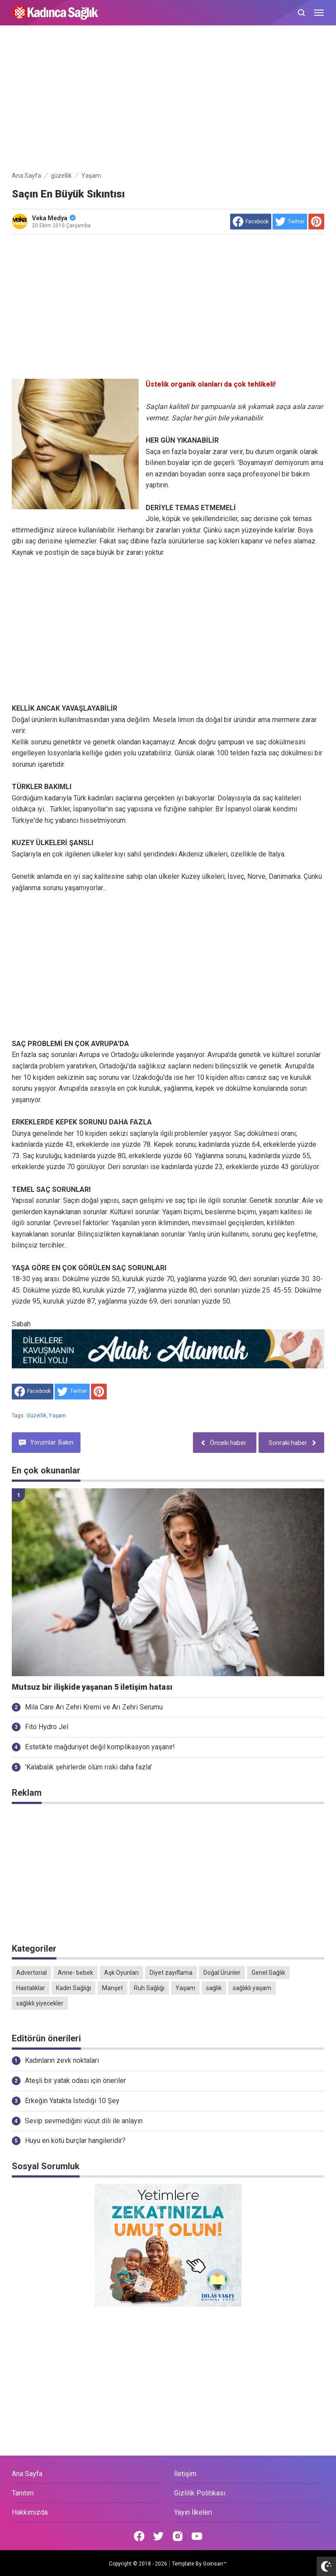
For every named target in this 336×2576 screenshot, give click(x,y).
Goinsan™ (215, 2564)
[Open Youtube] (197, 2536)
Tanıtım (23, 2493)
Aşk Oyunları (121, 1972)
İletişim (185, 2474)
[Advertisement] (168, 100)
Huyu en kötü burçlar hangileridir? (75, 2140)
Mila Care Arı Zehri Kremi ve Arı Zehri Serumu (94, 1707)
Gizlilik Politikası (199, 2493)
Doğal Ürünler (222, 1972)
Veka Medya (54, 218)
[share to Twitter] (290, 221)
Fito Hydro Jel (46, 1727)
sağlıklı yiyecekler (39, 2003)
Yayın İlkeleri (193, 2512)
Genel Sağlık (268, 1972)
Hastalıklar (30, 1987)
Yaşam (57, 1416)
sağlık (214, 1987)
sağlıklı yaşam (252, 1987)
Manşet (112, 1987)
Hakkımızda (30, 2512)
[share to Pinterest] (316, 221)
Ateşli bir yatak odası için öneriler (75, 2080)
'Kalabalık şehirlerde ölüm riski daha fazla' (88, 1767)
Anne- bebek (75, 1972)
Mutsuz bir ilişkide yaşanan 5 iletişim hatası (92, 1687)
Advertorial (31, 1972)
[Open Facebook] (139, 2536)
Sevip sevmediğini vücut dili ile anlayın (84, 2121)
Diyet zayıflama (171, 1972)
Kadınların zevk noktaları (62, 2060)
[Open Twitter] (158, 2536)
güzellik (36, 1416)
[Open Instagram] (177, 2536)
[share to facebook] (250, 221)
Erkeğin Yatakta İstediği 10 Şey (72, 2101)
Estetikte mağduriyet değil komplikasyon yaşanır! (100, 1747)
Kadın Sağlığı (73, 1987)
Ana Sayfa (27, 2474)
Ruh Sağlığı (149, 1987)
